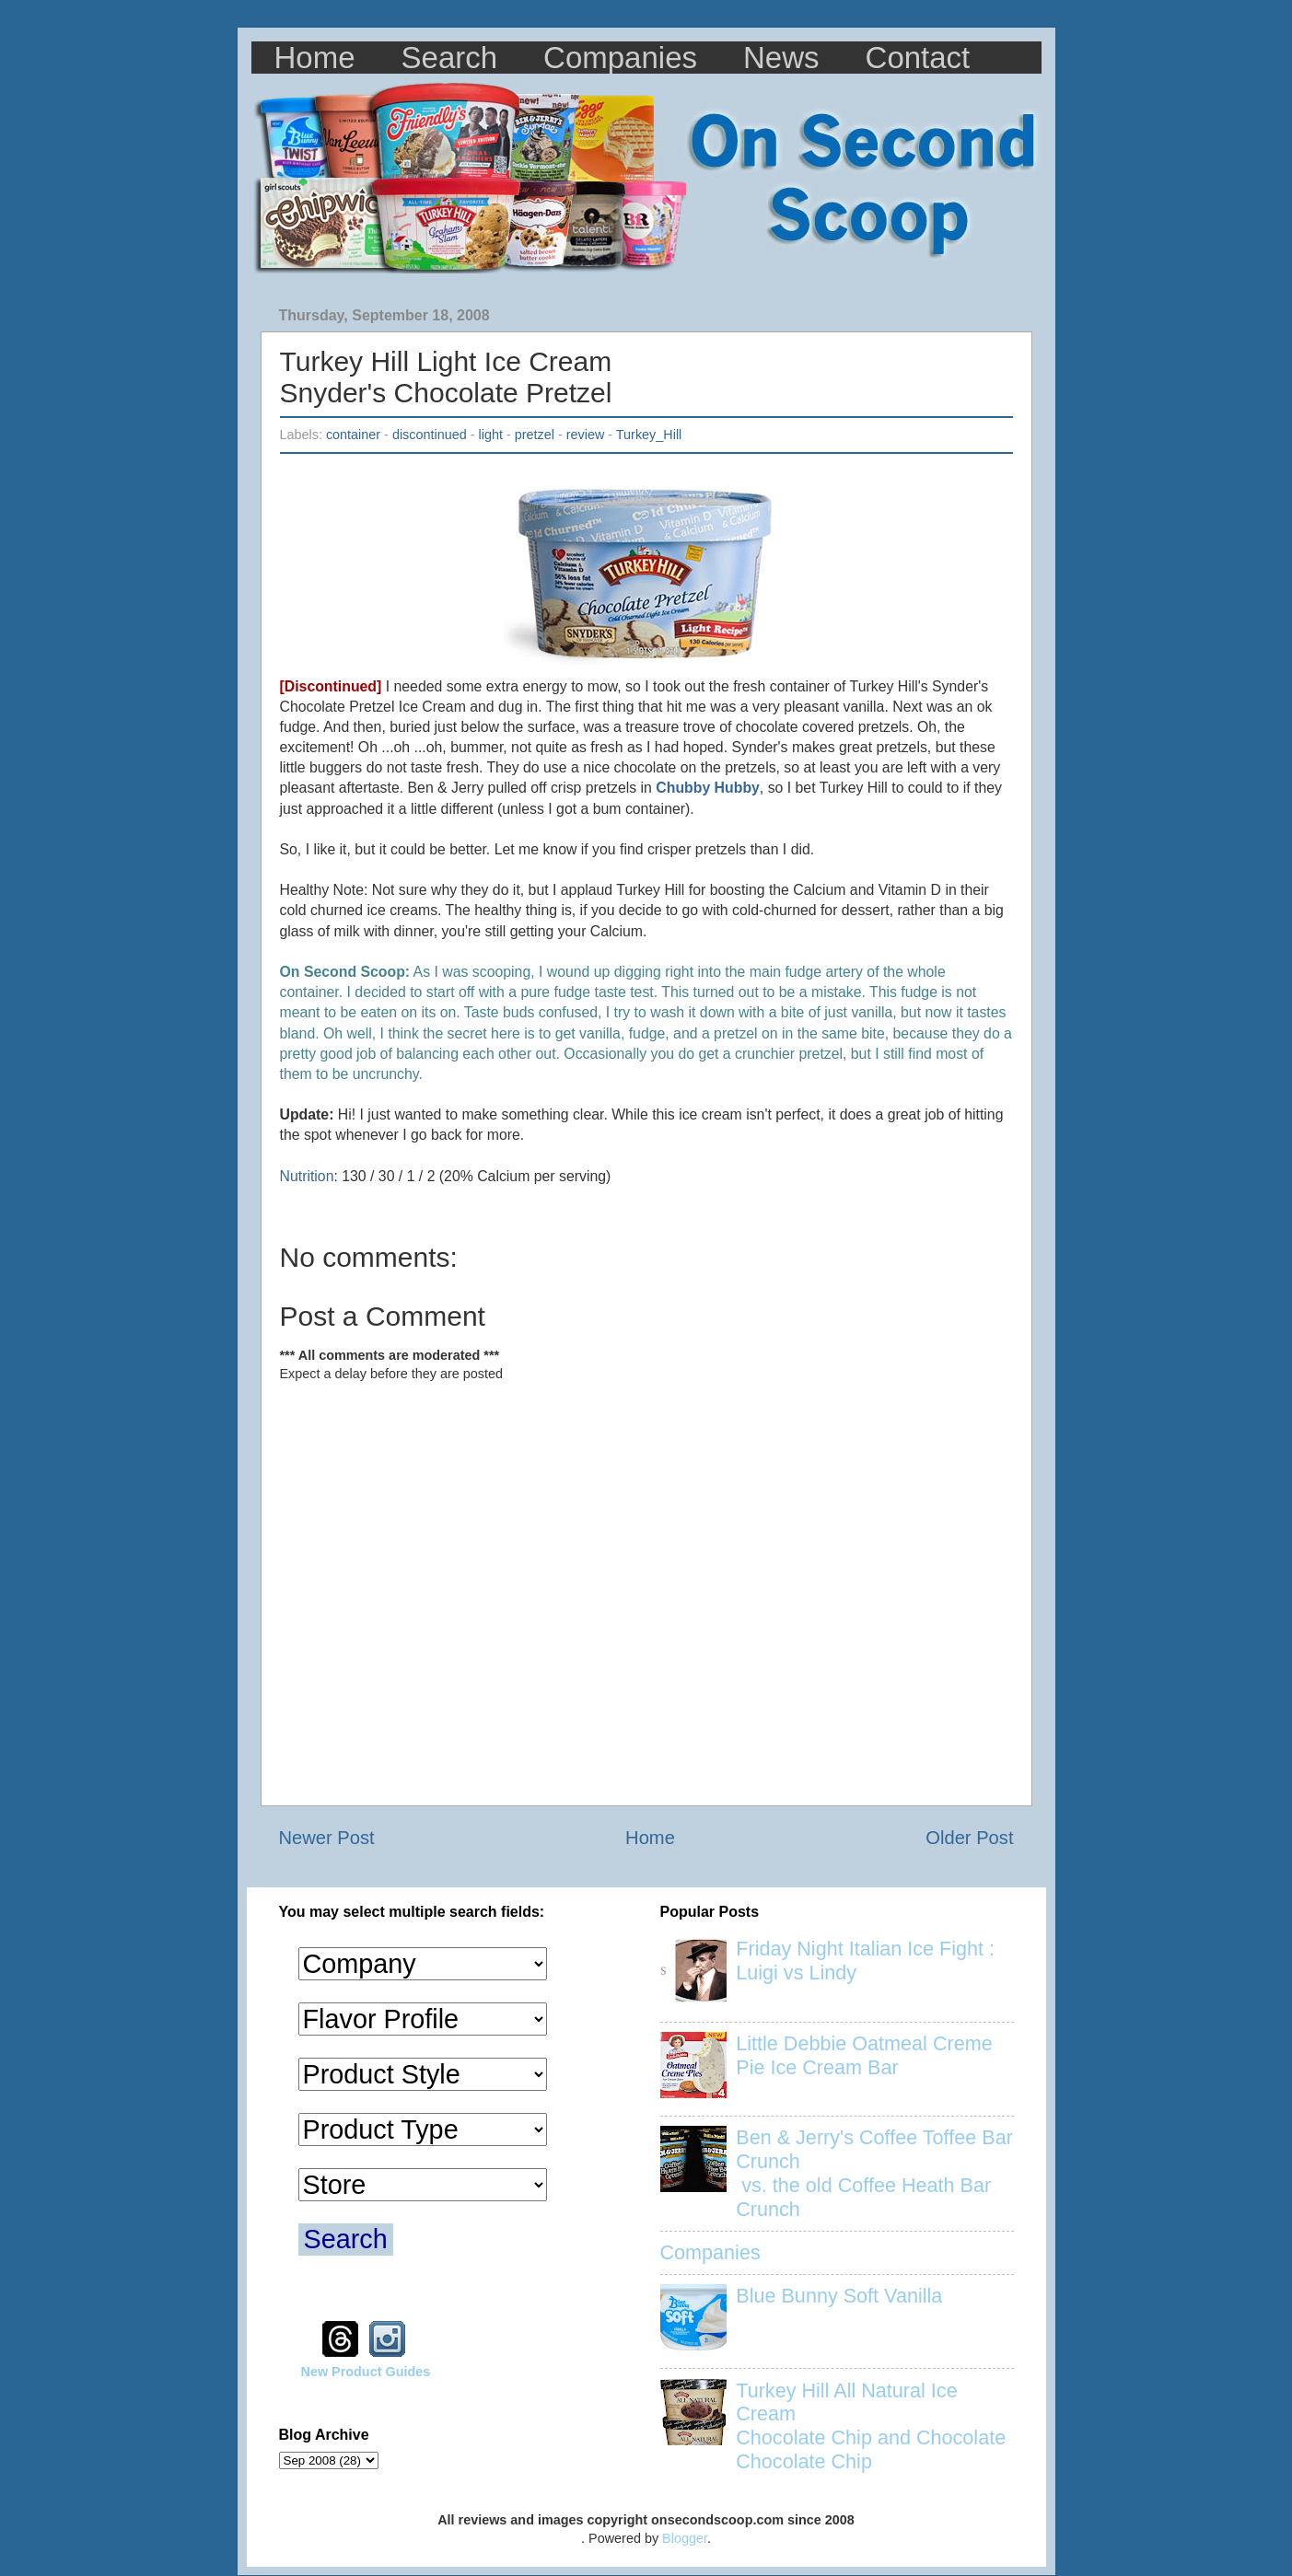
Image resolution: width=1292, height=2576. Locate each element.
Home (314, 57)
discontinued (429, 434)
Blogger (684, 2538)
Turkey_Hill (648, 434)
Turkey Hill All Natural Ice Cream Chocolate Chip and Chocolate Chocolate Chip (871, 2426)
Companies (620, 57)
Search (450, 57)
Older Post (969, 1838)
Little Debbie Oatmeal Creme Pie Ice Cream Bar (864, 2055)
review (585, 434)
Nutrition (307, 1176)
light (491, 434)
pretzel (534, 434)
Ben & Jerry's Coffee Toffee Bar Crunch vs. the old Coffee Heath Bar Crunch (874, 2173)
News (781, 57)
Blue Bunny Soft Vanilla (839, 2295)
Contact (918, 57)
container (353, 434)
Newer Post (327, 1838)
